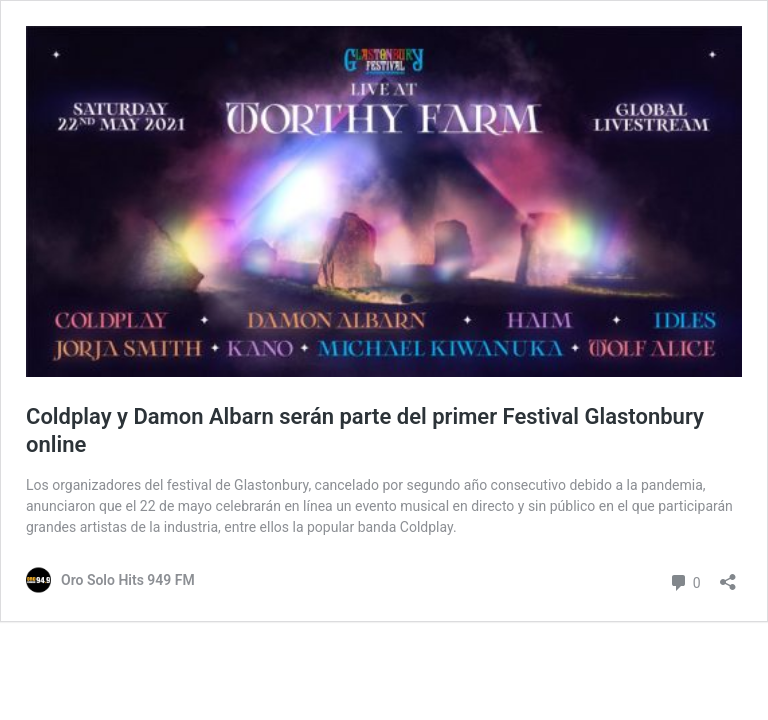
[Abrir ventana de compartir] (728, 575)
